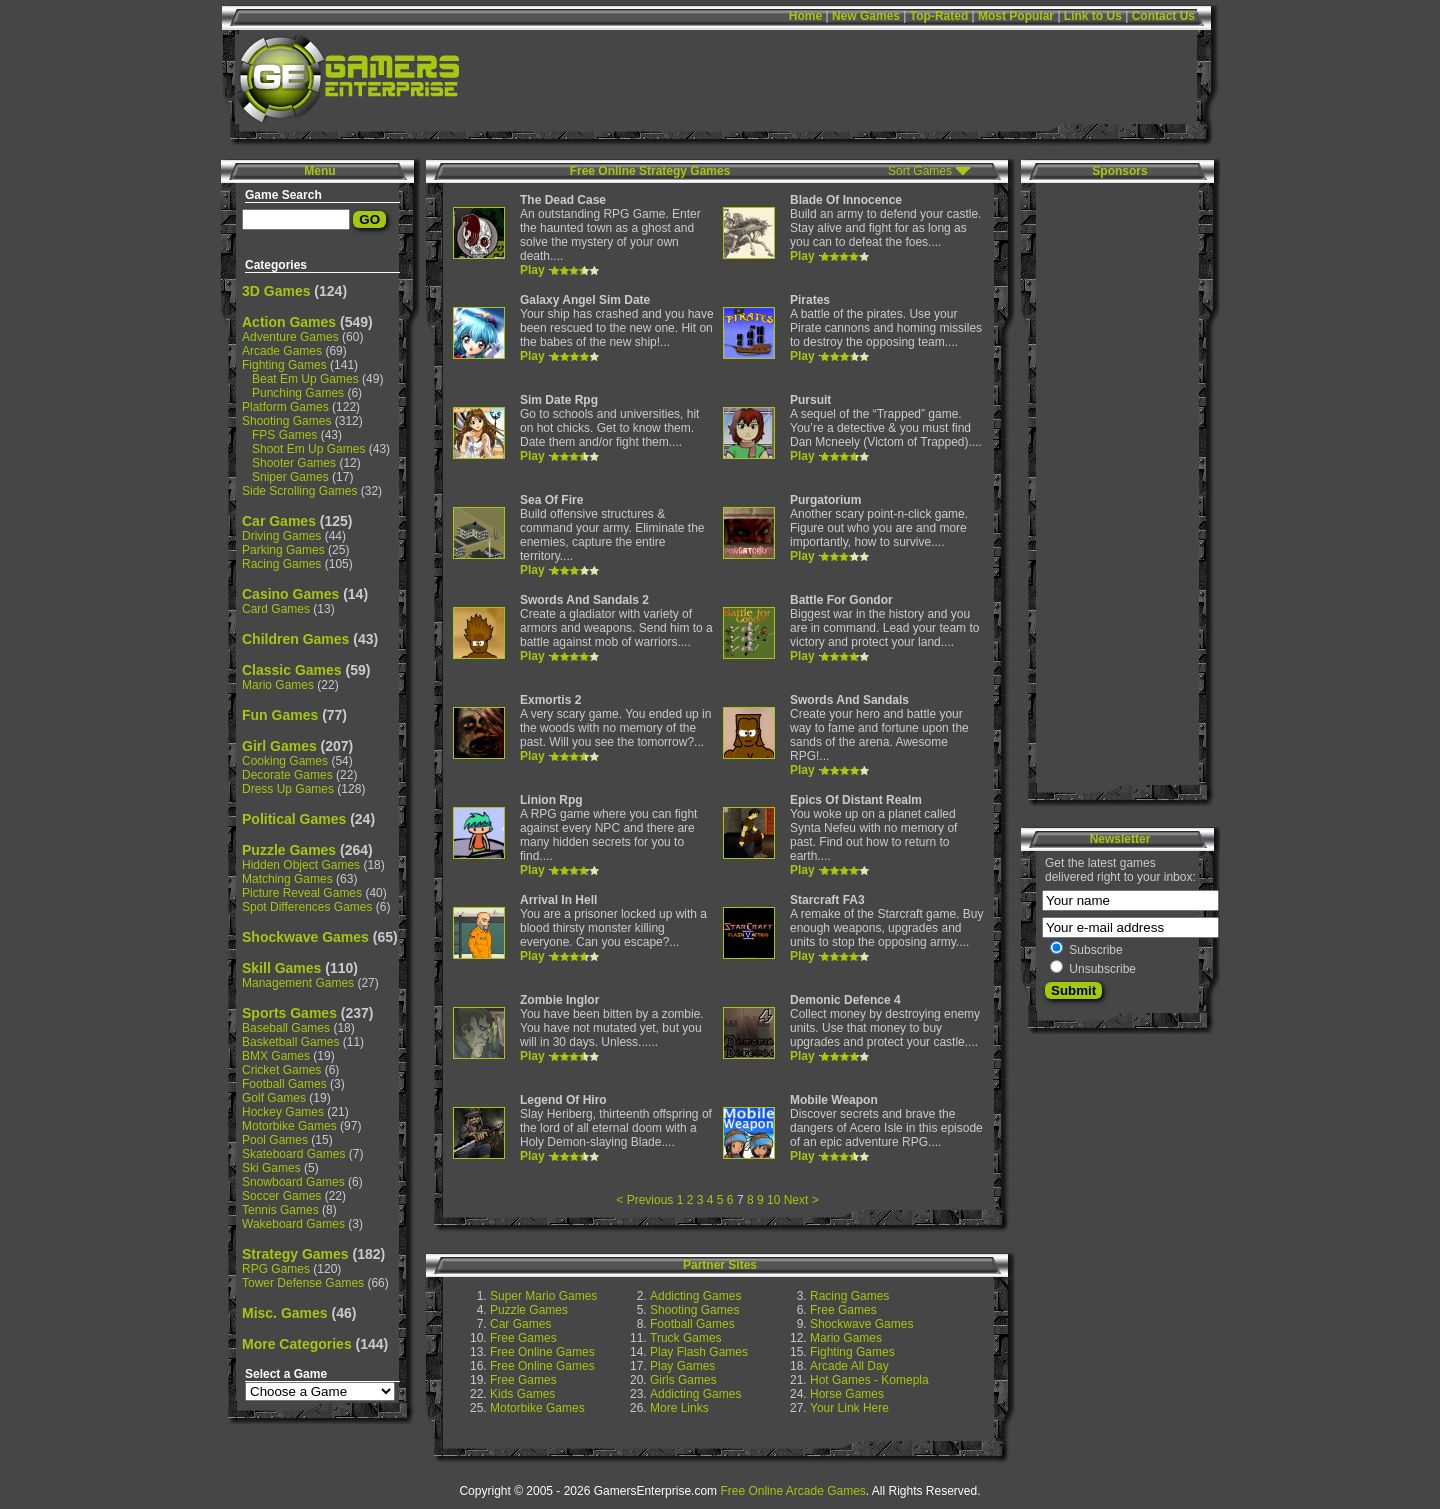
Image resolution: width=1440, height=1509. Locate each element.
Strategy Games (295, 1254)
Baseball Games (286, 1028)
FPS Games (284, 435)
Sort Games (920, 171)
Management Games (298, 983)
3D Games (276, 291)
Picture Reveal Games (302, 893)
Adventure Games (290, 337)
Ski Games (271, 1168)
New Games (866, 16)
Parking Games (283, 550)
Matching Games (287, 879)
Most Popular (1016, 16)
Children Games (295, 639)
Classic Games (292, 670)
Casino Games (290, 594)
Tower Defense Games (303, 1283)
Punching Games (298, 393)
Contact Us (1163, 16)
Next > (801, 1200)
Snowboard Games (293, 1182)
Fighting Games (284, 365)
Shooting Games (286, 421)
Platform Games (285, 407)
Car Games (279, 521)
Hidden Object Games (301, 865)
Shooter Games (294, 463)
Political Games (294, 819)
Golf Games (274, 1098)
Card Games (276, 609)
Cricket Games (281, 1070)
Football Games (284, 1084)
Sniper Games (290, 477)
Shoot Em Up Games (308, 449)
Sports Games (289, 1013)
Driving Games (281, 536)
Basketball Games (290, 1042)
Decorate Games (287, 775)
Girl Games (279, 746)
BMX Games (276, 1056)
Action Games (289, 322)
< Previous (644, 1200)
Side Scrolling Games (299, 491)
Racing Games (281, 564)
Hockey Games (283, 1112)
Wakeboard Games (293, 1224)
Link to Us (1093, 16)
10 (773, 1200)
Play (532, 270)
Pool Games (275, 1140)
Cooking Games (285, 761)
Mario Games (278, 685)
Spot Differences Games (307, 907)
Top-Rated (939, 16)
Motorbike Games (289, 1126)
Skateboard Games (293, 1154)
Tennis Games (280, 1210)
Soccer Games (281, 1196)
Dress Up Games (288, 789)
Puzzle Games (289, 850)
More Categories (297, 1344)
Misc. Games (285, 1313)
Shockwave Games (305, 937)
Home (805, 16)
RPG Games (276, 1269)
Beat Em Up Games (305, 379)
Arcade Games (282, 351)
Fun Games (280, 715)
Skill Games (281, 968)
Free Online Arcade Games (792, 1491)
